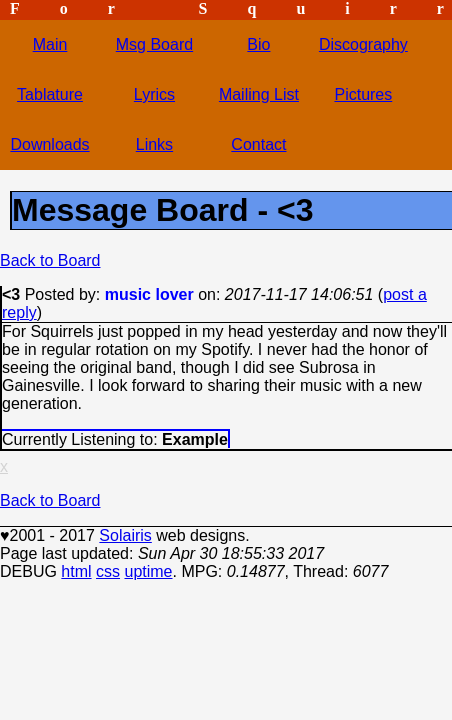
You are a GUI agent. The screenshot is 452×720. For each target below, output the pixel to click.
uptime (148, 571)
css (108, 571)
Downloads (49, 144)
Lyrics (154, 94)
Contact (258, 144)
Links (154, 144)
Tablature (50, 94)
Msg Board (154, 44)
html (76, 571)
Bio (258, 44)
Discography (363, 44)
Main (50, 44)
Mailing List (259, 94)
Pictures (363, 94)
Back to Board (50, 260)
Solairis (125, 535)
